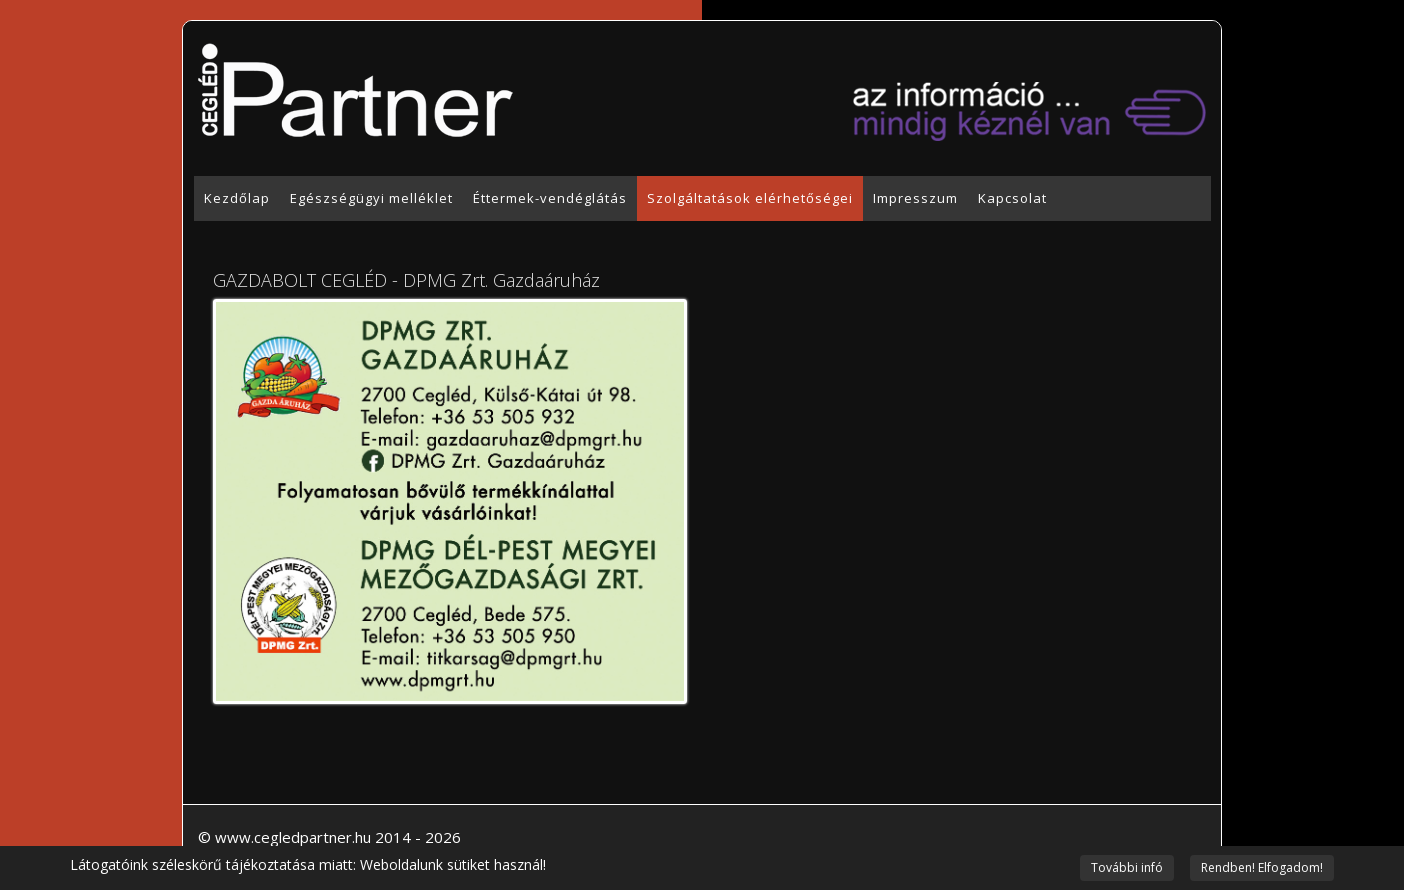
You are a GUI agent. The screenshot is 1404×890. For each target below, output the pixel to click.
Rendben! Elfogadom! (1262, 867)
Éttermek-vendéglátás (550, 198)
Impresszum (915, 198)
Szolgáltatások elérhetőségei (750, 198)
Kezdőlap (237, 198)
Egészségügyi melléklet (371, 198)
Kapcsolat (1012, 198)
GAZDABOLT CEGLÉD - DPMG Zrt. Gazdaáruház (406, 280)
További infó (1127, 867)
